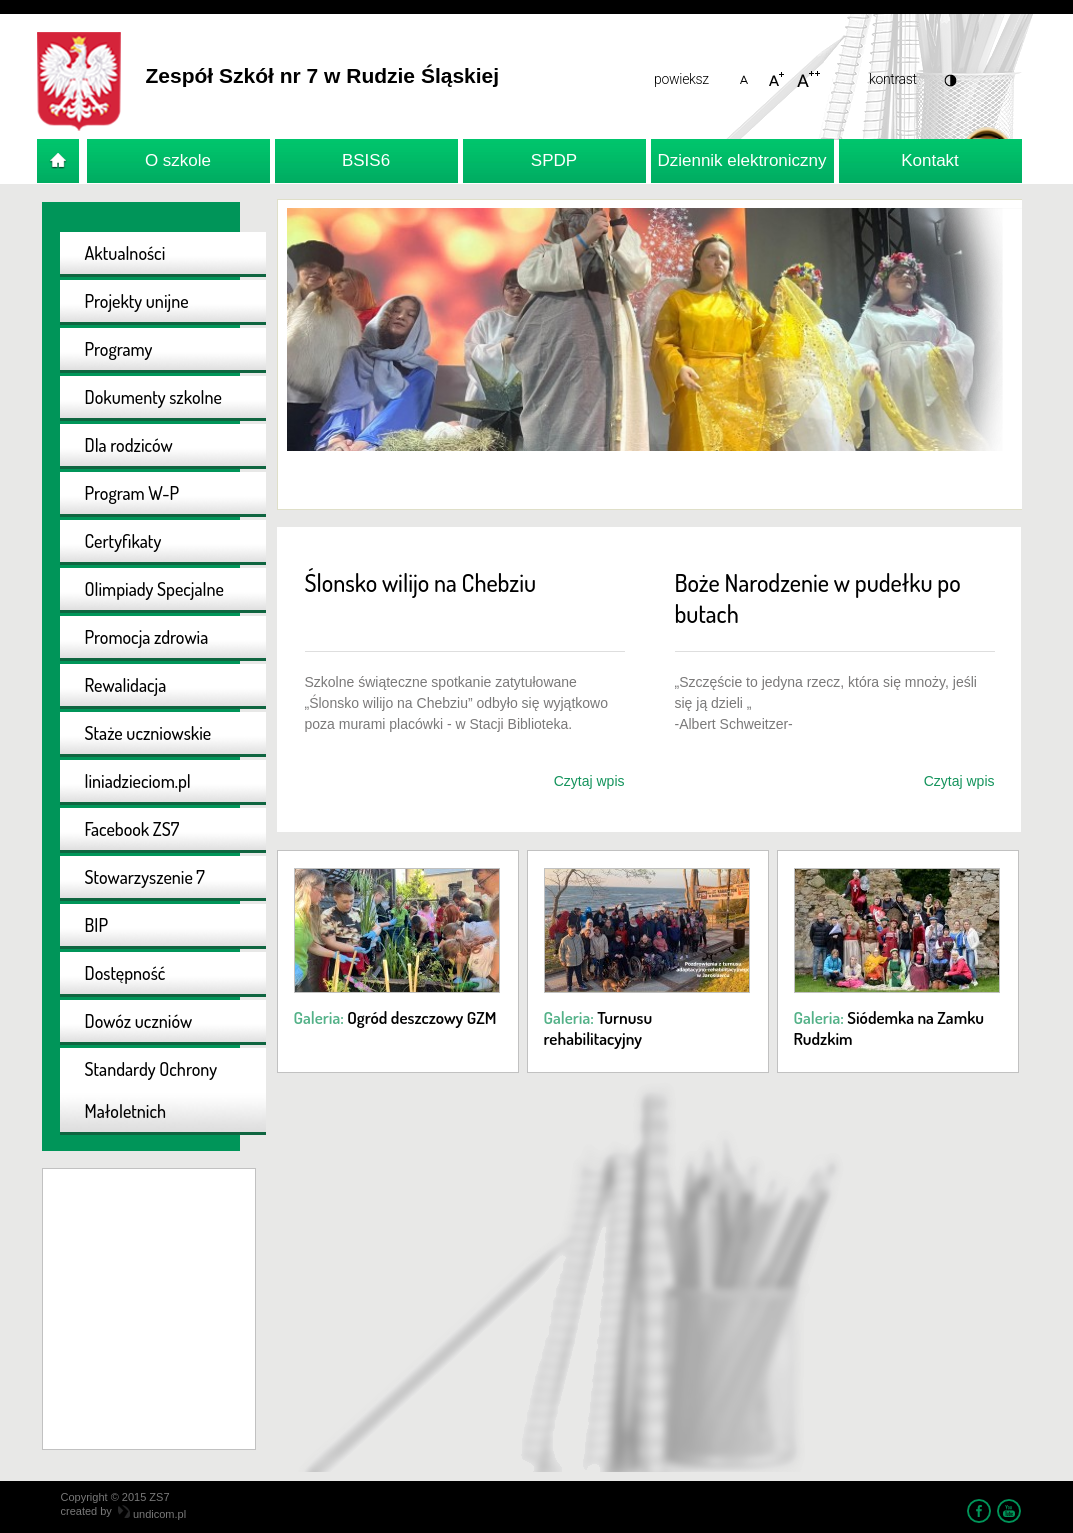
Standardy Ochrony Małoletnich (151, 1090)
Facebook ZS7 (132, 829)
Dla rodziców (129, 445)
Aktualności (125, 253)
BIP (97, 925)
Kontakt (930, 160)
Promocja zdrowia (147, 637)
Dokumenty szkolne (153, 397)
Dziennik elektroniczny (741, 160)
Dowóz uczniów (139, 1021)
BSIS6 (366, 160)
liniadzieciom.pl (138, 781)
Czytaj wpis (589, 781)
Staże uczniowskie (148, 733)
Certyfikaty (123, 541)
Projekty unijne (137, 301)
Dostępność (125, 973)
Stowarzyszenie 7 (145, 877)
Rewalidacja (126, 685)
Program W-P (132, 493)
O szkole (178, 160)
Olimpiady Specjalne (154, 589)
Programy (119, 349)
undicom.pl (152, 1514)
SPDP (554, 160)
